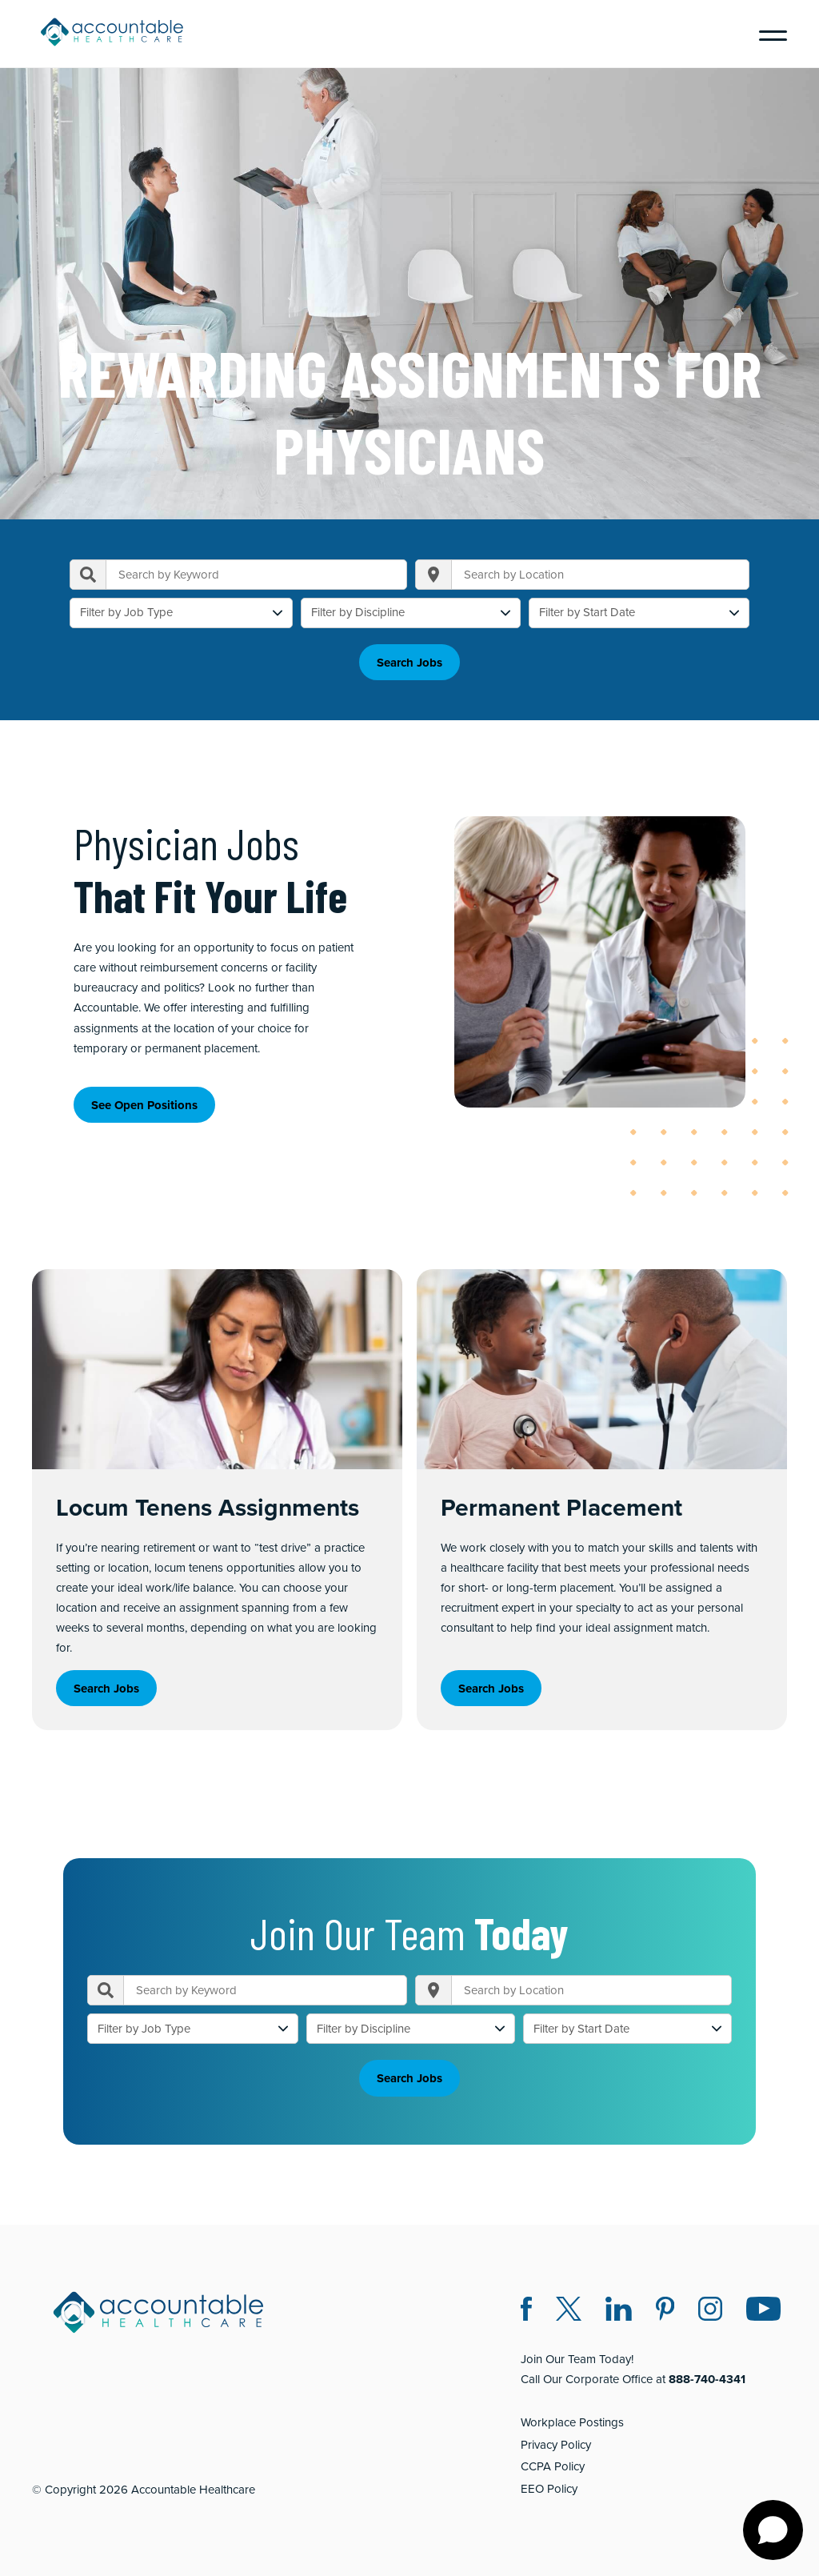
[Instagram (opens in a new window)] (710, 2311)
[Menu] (767, 33)
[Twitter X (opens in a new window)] (568, 2311)
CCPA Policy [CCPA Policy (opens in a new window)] (553, 2466)
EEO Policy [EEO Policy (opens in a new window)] (549, 2489)
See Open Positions (144, 1105)
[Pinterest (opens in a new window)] (665, 2311)
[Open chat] (773, 2530)
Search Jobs (409, 662)
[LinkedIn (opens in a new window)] (618, 2311)
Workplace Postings (572, 2422)
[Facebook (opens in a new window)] (526, 2311)
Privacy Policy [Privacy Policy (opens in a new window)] (556, 2445)
